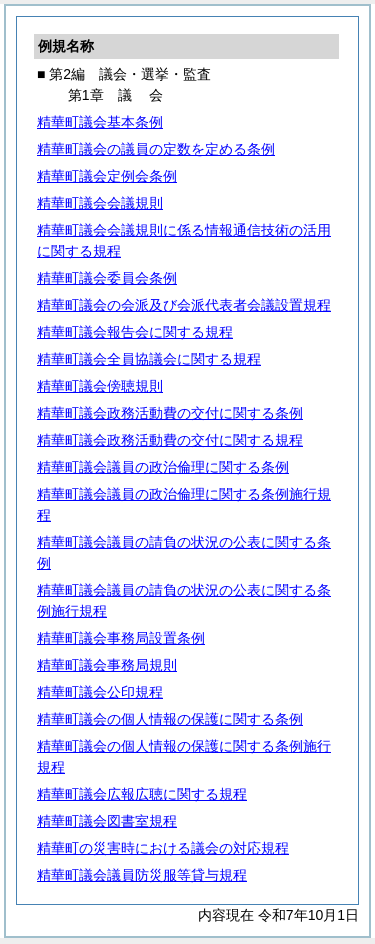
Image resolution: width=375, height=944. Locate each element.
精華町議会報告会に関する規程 (135, 332)
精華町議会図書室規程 (107, 821)
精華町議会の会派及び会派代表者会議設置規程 (184, 305)
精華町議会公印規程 (100, 692)
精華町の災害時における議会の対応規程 (163, 848)
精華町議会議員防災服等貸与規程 (142, 875)
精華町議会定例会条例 (107, 176)
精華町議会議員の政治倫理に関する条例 (163, 467)
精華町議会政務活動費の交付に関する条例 (170, 413)
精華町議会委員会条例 (107, 278)
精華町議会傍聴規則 (100, 386)
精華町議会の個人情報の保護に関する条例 (170, 719)
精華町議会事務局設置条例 (121, 638)
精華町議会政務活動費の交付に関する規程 (170, 440)
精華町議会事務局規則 (107, 665)
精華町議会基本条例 (100, 122)
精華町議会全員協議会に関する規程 (149, 359)
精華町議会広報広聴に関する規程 (142, 794)
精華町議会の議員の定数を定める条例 (156, 149)
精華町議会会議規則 (100, 203)
